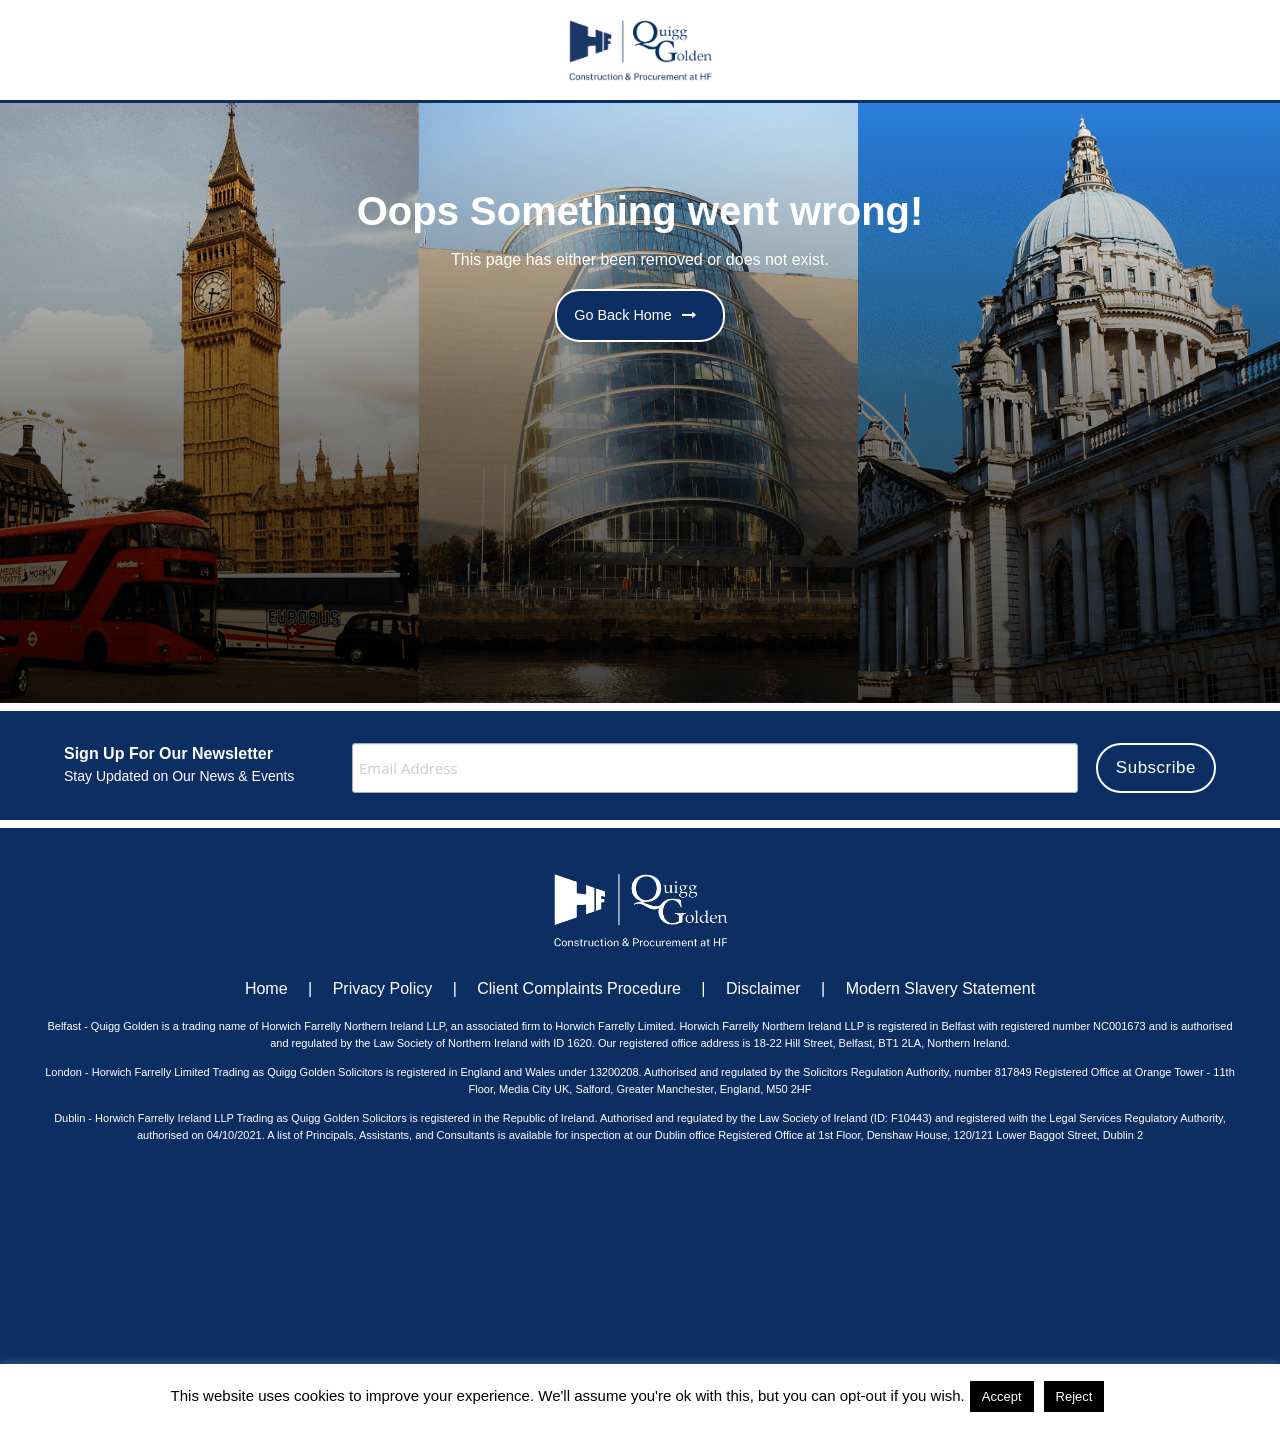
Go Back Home (635, 315)
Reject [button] (1074, 1396)
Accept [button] (1002, 1396)
